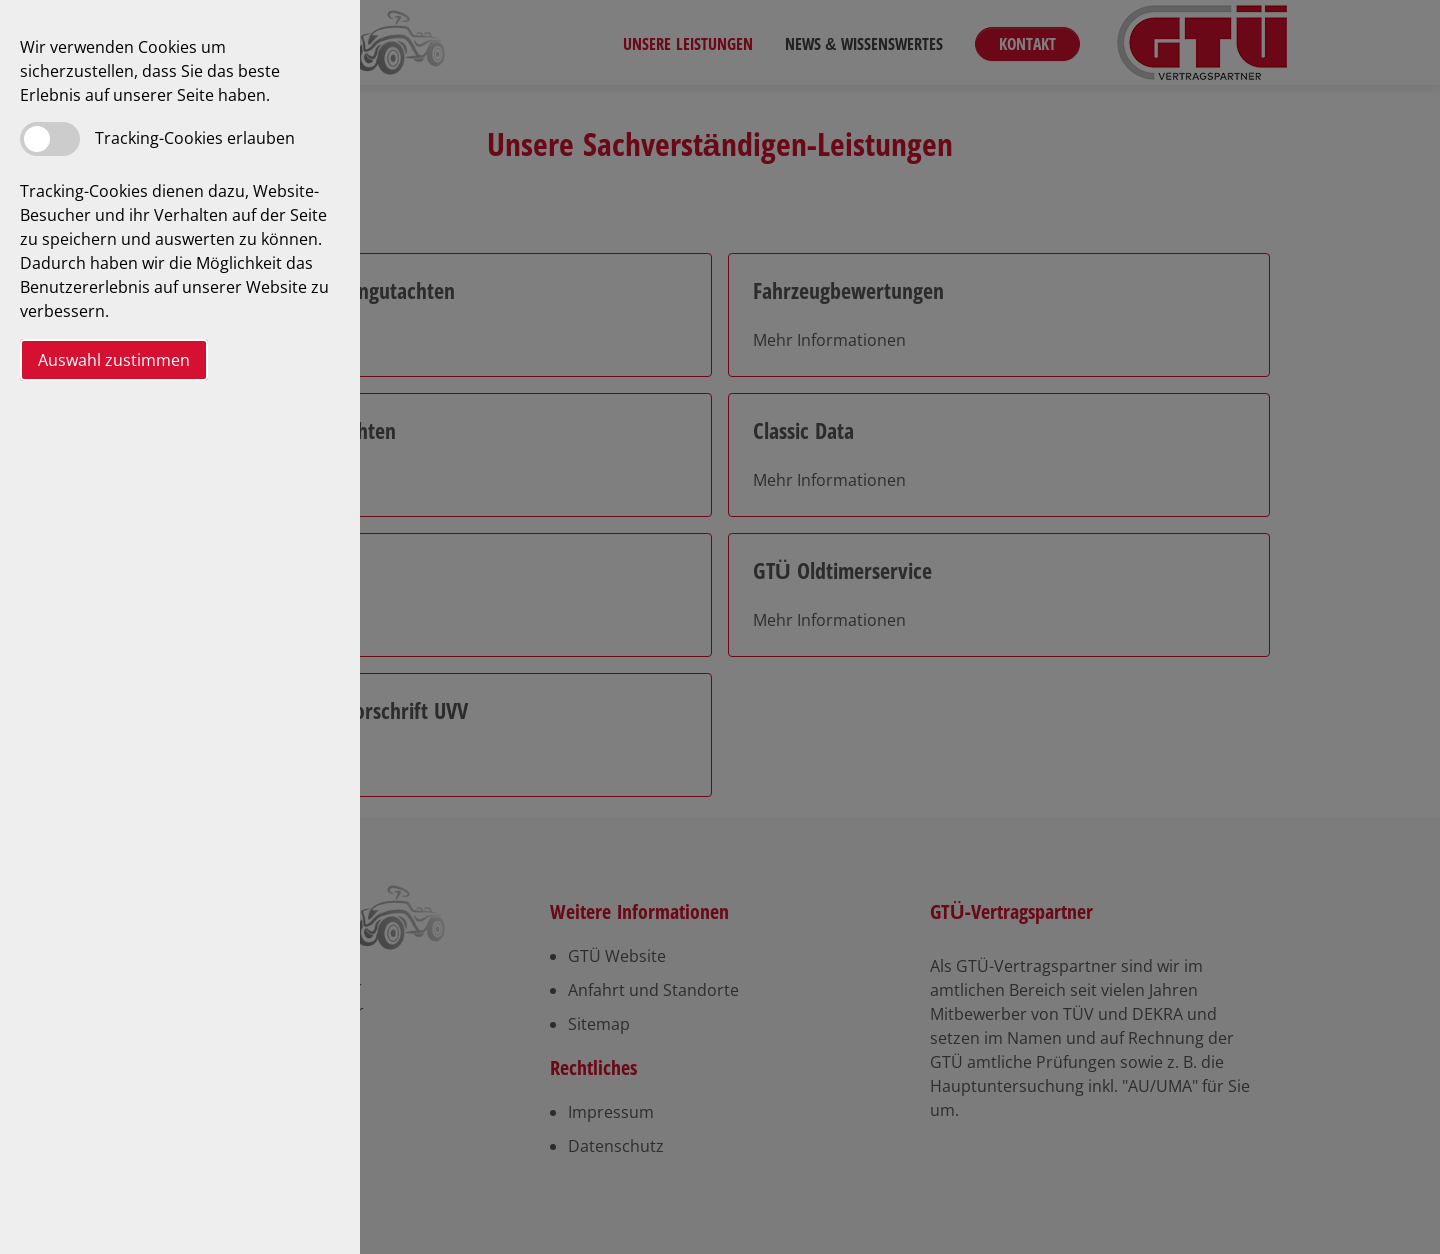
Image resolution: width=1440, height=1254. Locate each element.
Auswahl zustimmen (114, 360)
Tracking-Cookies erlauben (195, 138)
